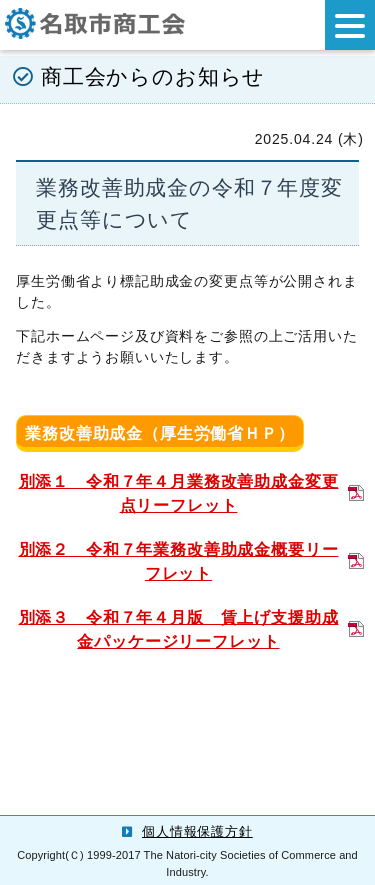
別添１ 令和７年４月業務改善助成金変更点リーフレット (179, 493)
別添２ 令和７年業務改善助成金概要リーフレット (179, 561)
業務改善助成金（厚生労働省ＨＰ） (159, 433)
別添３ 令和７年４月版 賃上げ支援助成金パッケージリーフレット (179, 629)
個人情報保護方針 (197, 831)
